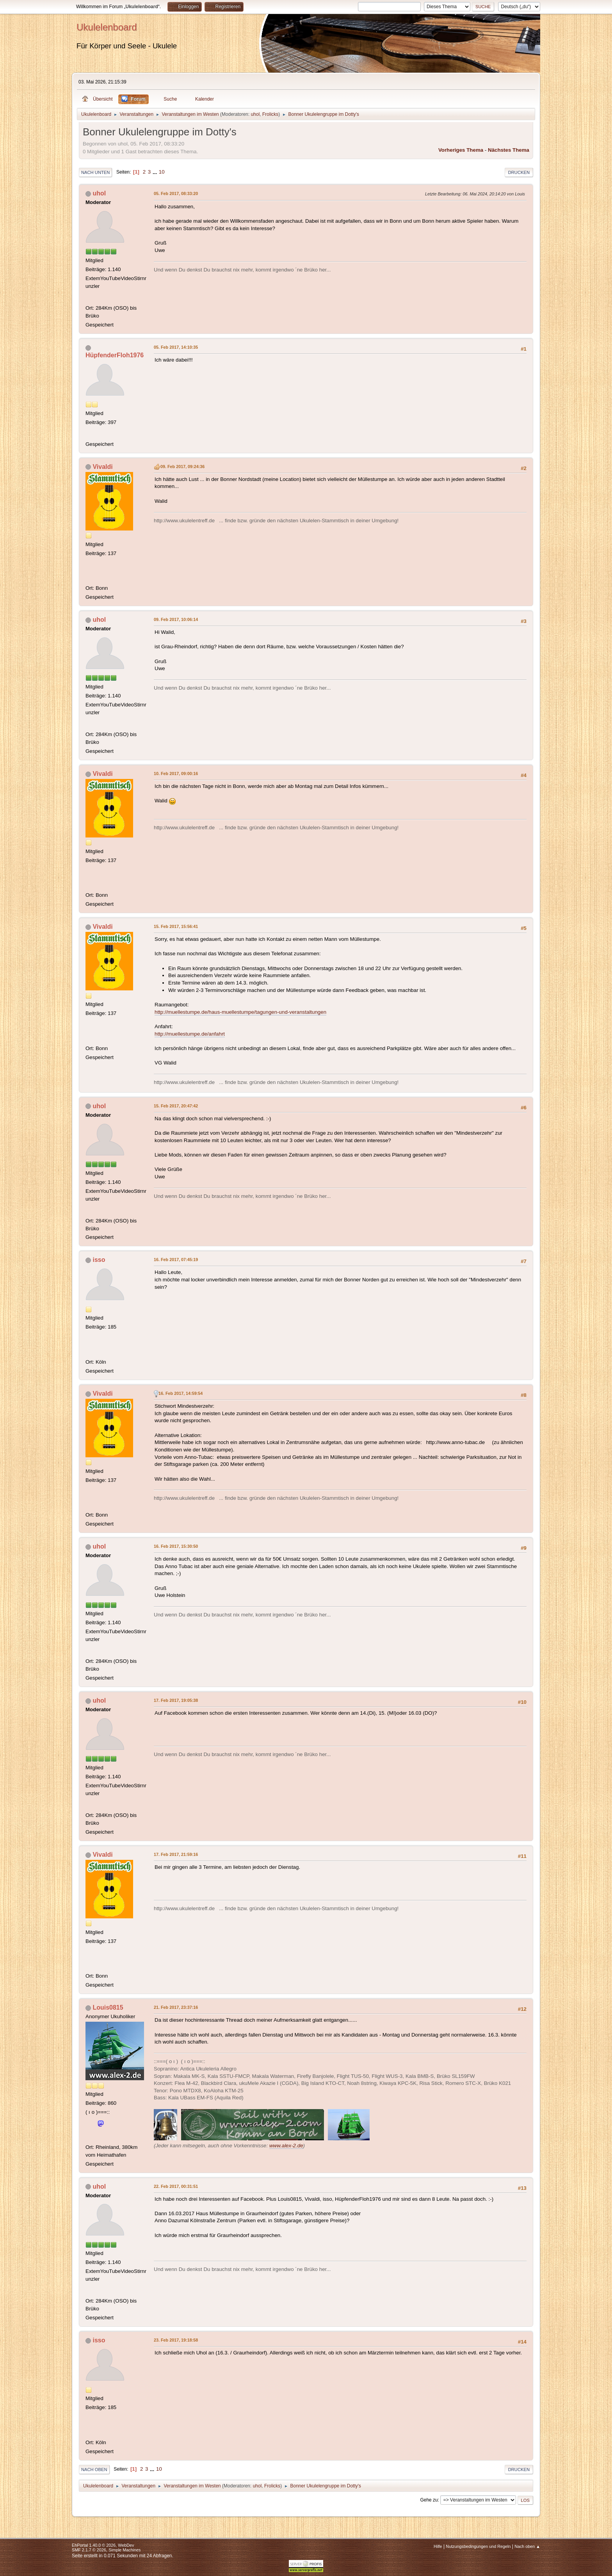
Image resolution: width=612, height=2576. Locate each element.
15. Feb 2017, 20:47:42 (176, 1105)
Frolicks (270, 114)
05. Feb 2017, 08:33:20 (176, 193)
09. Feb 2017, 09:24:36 (182, 466)
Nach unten (95, 172)
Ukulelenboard (106, 27)
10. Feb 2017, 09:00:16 (176, 773)
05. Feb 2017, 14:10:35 (176, 347)
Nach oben (94, 2469)
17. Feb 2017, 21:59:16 (176, 1854)
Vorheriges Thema (460, 150)
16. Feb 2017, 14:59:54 (180, 1393)
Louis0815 (108, 2007)
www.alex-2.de (286, 2145)
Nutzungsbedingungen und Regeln (478, 2546)
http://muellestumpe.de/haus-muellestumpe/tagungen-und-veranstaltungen (240, 1012)
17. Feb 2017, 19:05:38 (176, 1700)
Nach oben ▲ (527, 2546)
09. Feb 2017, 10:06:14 (176, 619)
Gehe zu (429, 2500)
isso (99, 1259)
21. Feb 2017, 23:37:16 (176, 2007)
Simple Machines (125, 2550)
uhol (255, 114)
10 (162, 172)
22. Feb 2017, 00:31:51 (176, 2186)
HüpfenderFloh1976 (114, 355)
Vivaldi (102, 466)
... (155, 172)
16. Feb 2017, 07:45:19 (176, 1259)
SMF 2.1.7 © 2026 (89, 2550)
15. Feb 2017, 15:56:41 (176, 926)
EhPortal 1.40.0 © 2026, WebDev (103, 2545)
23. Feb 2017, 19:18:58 (176, 2340)
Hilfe (438, 2546)
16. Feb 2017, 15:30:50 (176, 1546)
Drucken (519, 172)
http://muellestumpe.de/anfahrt (190, 1034)
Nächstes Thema (508, 150)
